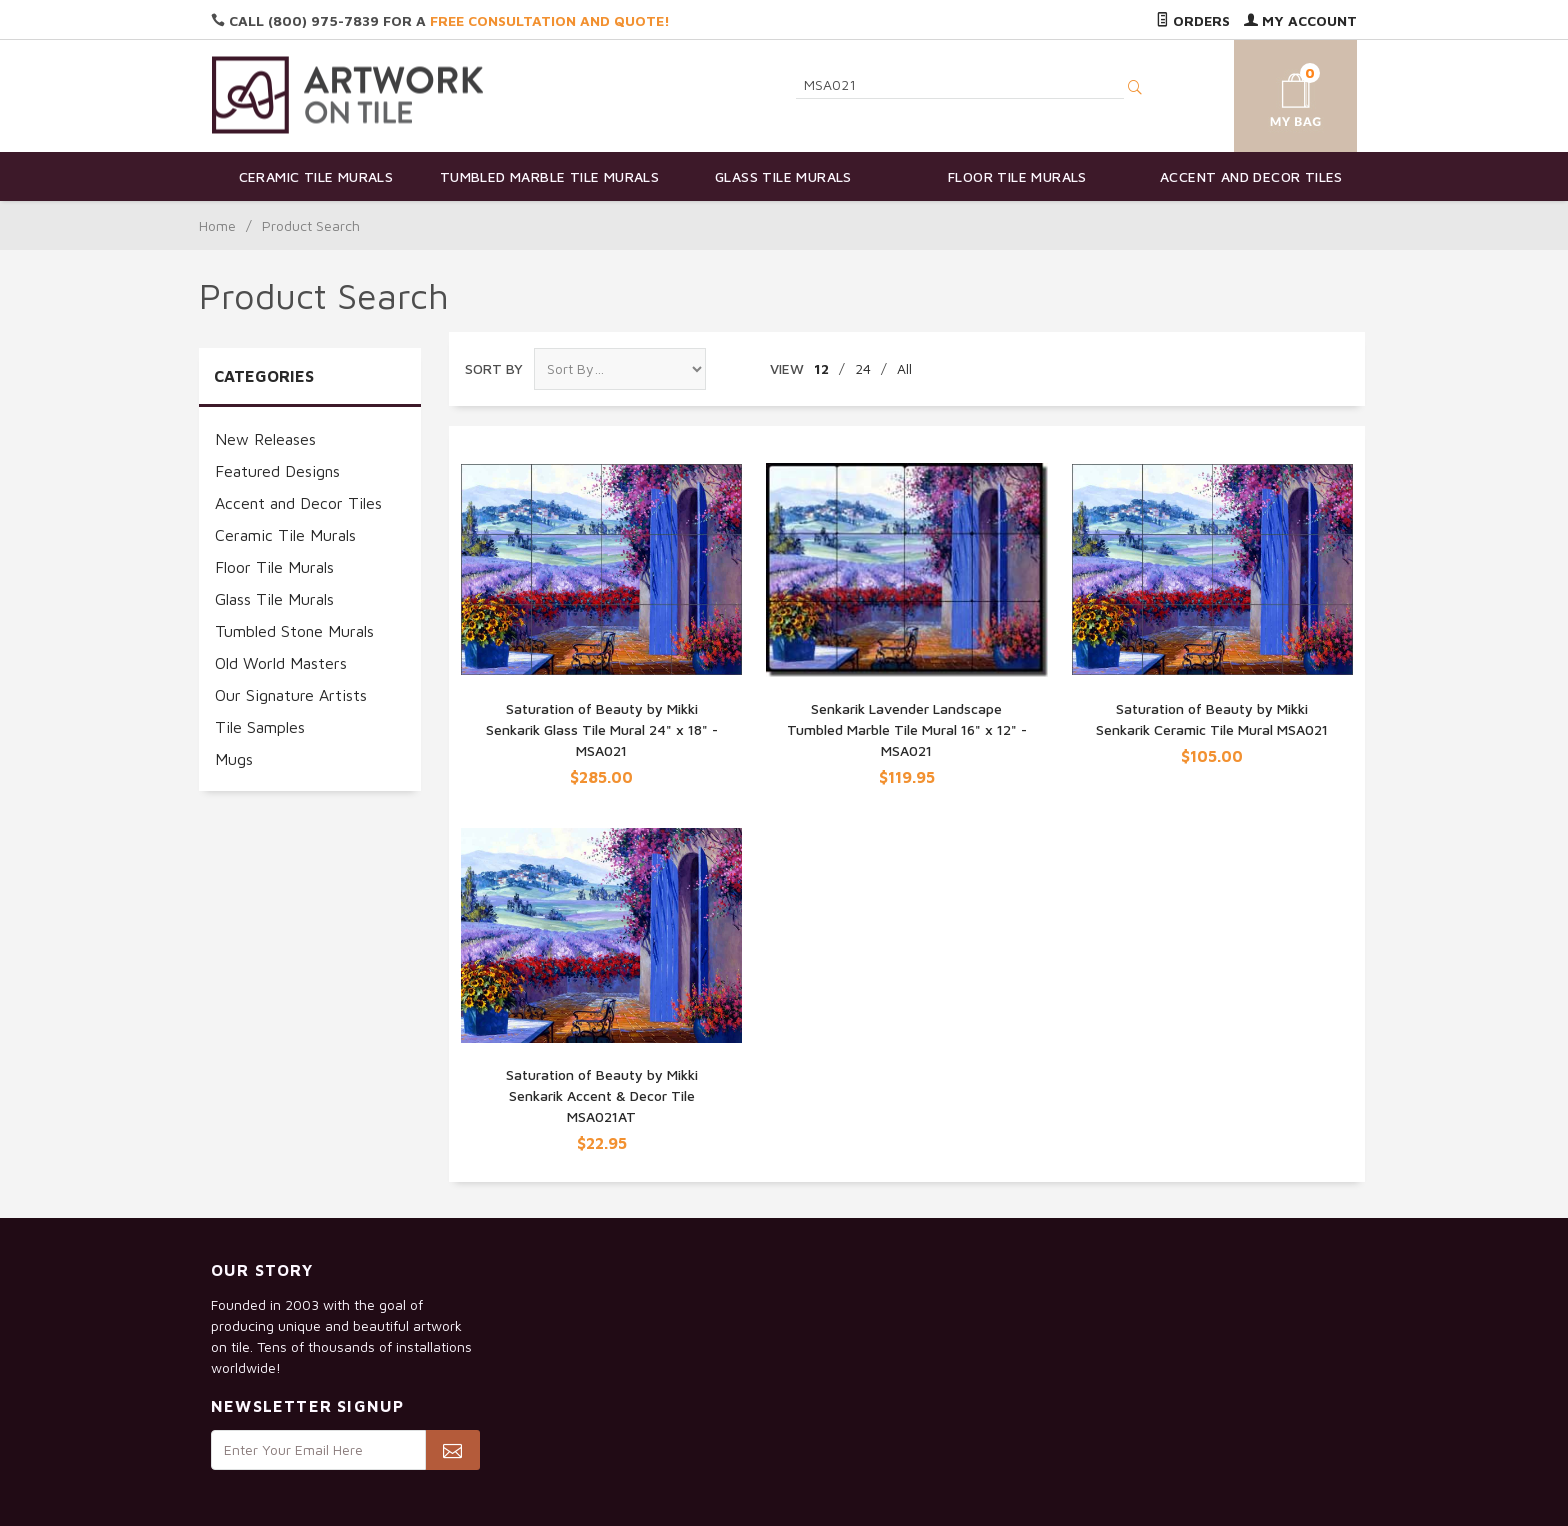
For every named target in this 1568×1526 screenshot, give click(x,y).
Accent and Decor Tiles (1251, 176)
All (904, 368)
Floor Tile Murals (1017, 176)
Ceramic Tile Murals (316, 176)
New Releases (265, 439)
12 (821, 368)
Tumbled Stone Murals (294, 631)
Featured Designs (277, 471)
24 (863, 368)
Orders (1193, 20)
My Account (1300, 20)
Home (217, 225)
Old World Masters (281, 663)
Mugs (234, 759)
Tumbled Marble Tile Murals (549, 176)
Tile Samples (260, 727)
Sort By (494, 368)
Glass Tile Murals (783, 176)
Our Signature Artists (291, 695)
